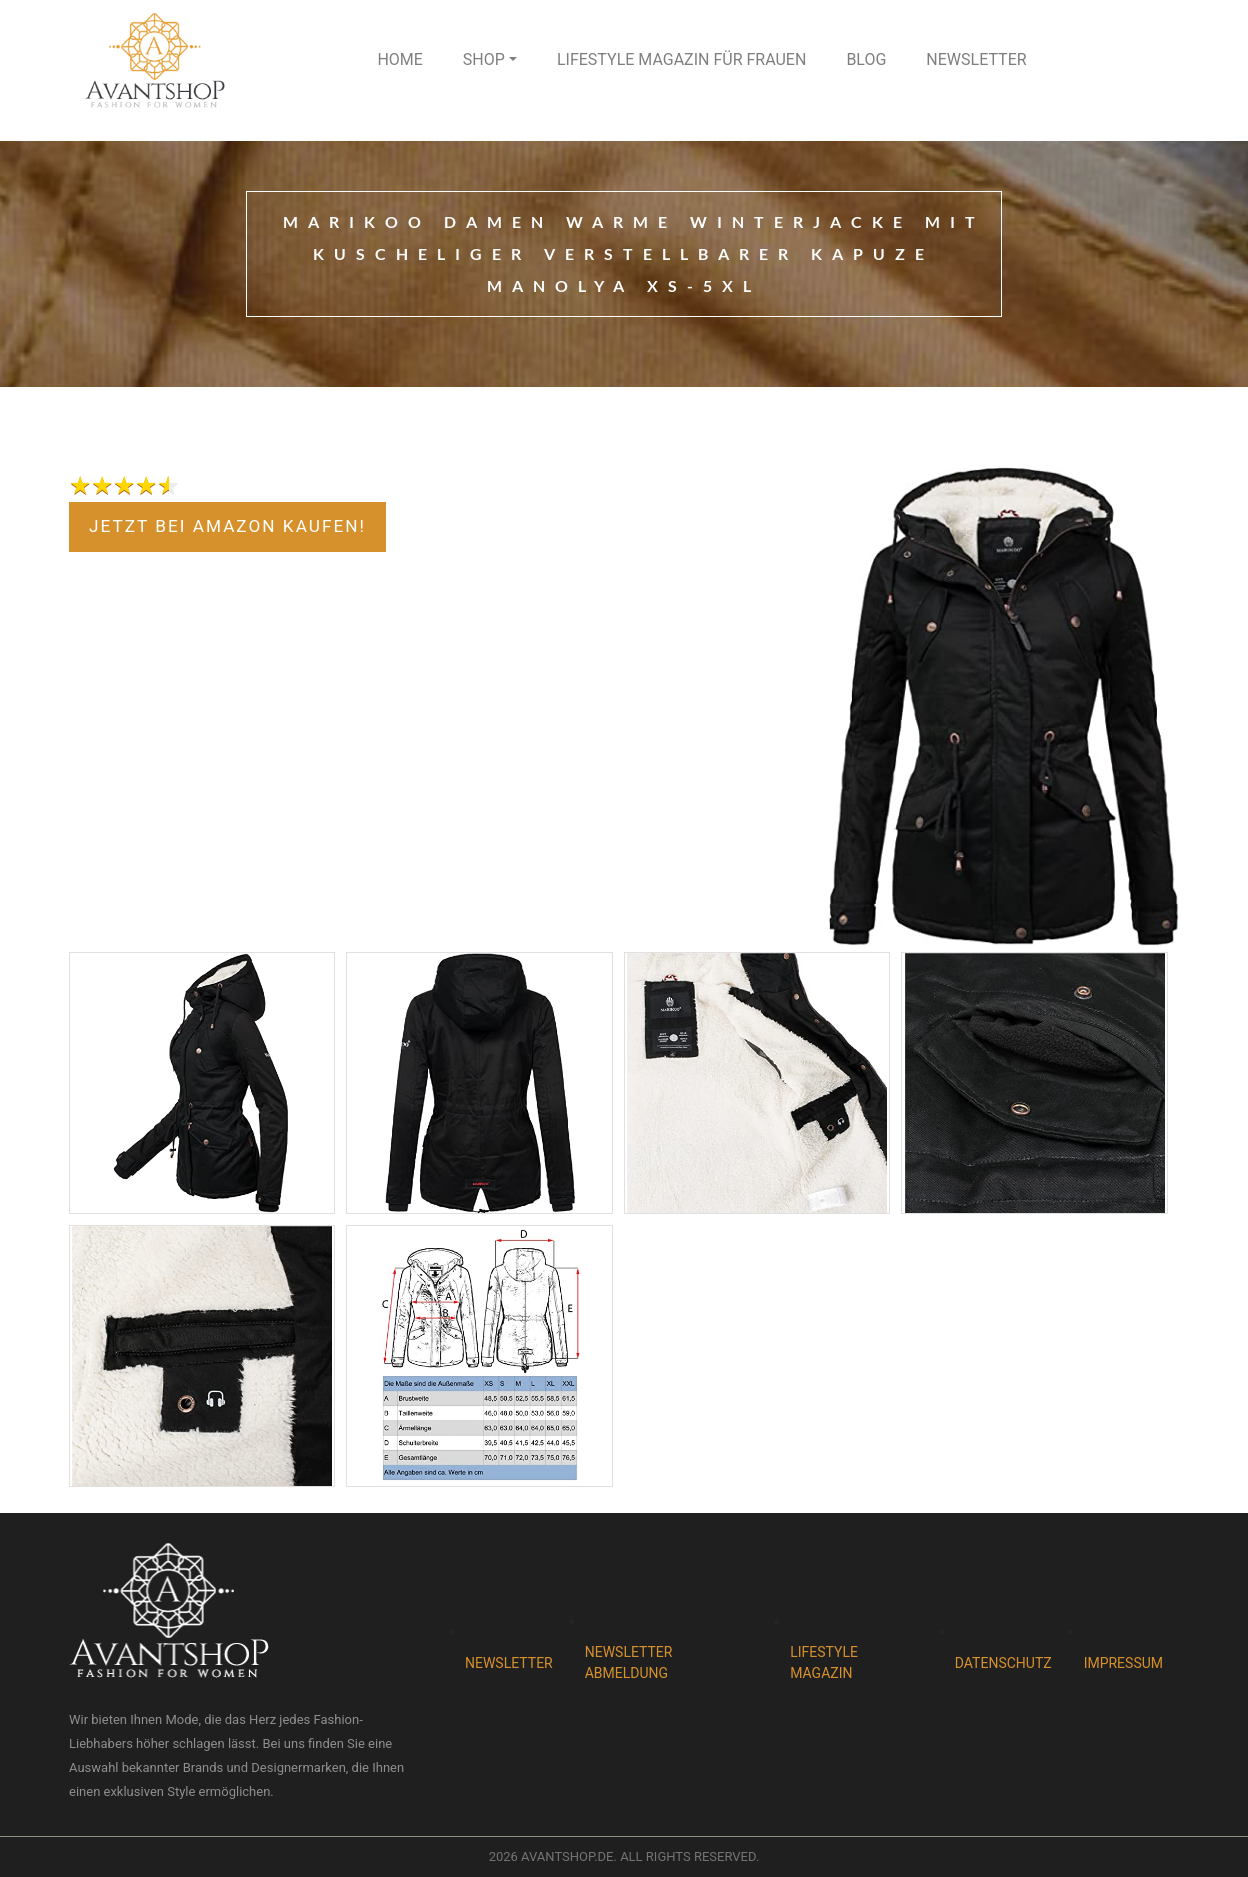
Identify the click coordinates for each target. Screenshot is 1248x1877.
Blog (866, 59)
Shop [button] (484, 59)
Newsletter (976, 59)
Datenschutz (1003, 1663)
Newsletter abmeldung (629, 1662)
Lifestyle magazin (824, 1662)
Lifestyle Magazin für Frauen (681, 59)
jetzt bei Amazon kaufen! (227, 526)
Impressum (1123, 1663)
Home (399, 59)
